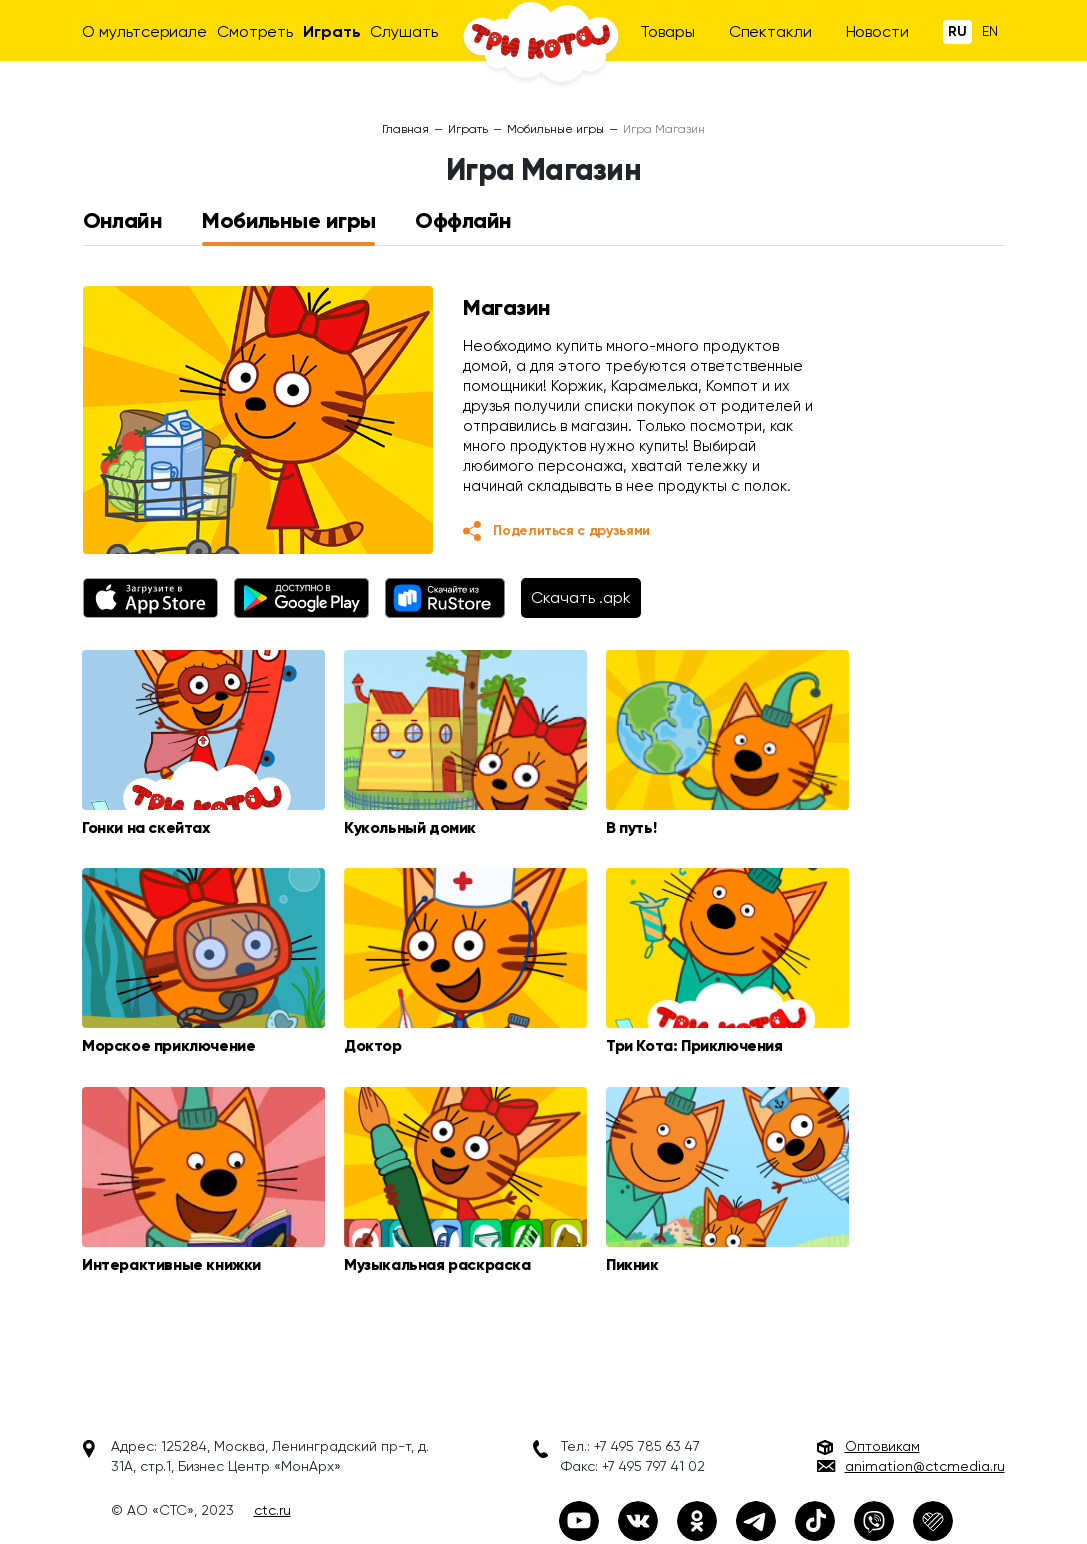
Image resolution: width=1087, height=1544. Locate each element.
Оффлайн (463, 221)
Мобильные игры (555, 129)
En (990, 31)
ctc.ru (272, 1512)
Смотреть (255, 31)
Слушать (403, 31)
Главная (405, 129)
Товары (667, 31)
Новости (877, 31)
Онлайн (123, 221)
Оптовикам (882, 1448)
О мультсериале (144, 31)
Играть (331, 31)
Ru (957, 31)
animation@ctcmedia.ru (925, 1468)
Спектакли (770, 31)
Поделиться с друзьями (571, 530)
